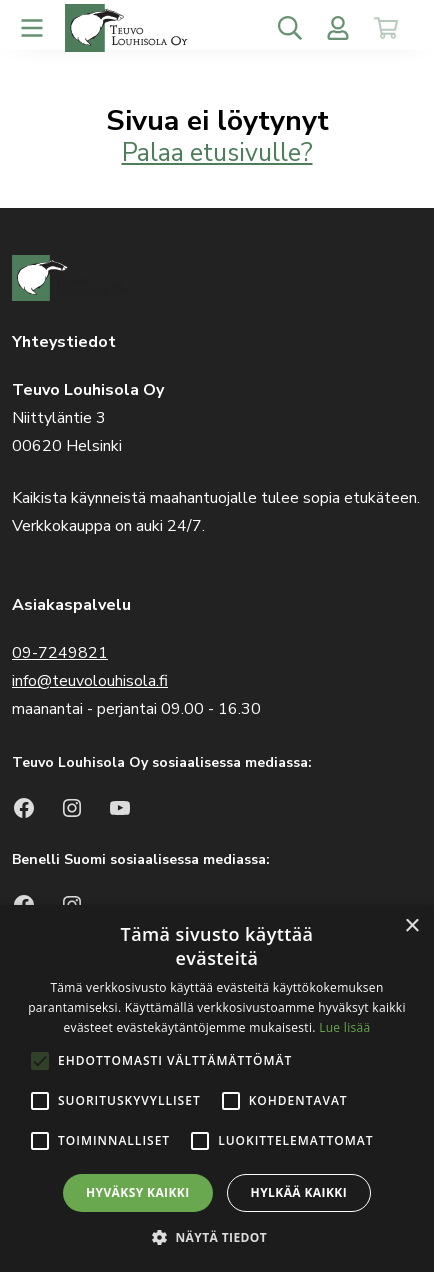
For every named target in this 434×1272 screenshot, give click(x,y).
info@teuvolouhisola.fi (90, 681)
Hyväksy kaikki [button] (138, 1192)
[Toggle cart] (386, 28)
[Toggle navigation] (32, 28)
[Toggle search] (290, 28)
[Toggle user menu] (338, 28)
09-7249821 (60, 653)
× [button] (411, 926)
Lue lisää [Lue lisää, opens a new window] (344, 1027)
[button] (217, 1237)
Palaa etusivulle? (217, 153)
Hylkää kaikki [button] (299, 1192)
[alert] (217, 1088)
